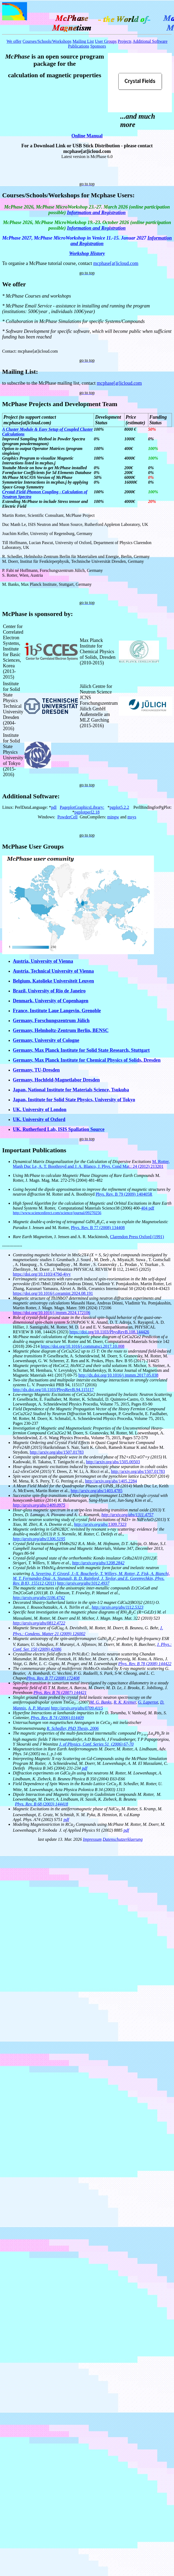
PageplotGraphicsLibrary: (82, 807)
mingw (113, 817)
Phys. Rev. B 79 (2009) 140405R (124, 1194)
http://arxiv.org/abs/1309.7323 (100, 1524)
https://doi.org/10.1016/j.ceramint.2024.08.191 (53, 1293)
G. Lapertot (148, 1702)
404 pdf (147, 1208)
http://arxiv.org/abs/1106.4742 (39, 1597)
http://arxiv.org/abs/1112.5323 (117, 1607)
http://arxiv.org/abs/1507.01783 (57, 1452)
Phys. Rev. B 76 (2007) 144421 (59, 1692)
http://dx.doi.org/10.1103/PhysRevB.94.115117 (53, 1389)
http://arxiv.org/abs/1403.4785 (96, 1490)
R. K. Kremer (125, 1702)
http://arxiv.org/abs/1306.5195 (39, 1539)
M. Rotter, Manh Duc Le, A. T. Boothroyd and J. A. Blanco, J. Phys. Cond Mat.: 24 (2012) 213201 (91, 1164)
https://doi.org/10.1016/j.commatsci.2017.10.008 (82, 1346)
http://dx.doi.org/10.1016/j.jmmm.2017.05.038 (118, 1375)
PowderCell (67, 817)
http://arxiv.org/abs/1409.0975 (39, 1505)
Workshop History (87, 253)
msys (131, 817)
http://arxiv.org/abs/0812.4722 (39, 1623)
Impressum (92, 1839)
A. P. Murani (39, 1708)
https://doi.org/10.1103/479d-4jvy (42, 1274)
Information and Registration (96, 212)
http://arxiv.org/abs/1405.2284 (111, 1481)
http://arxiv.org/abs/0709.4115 (77, 1708)
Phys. (20, 1804)
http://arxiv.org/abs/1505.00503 (113, 1462)
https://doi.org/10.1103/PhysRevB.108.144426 (109, 1332)
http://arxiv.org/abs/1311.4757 (127, 1514)
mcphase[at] (105, 263)
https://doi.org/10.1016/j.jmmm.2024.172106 (51, 1312)
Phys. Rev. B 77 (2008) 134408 (98, 1227)
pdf (84, 1768)
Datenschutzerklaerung (122, 1839)
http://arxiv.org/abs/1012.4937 (83, 1583)
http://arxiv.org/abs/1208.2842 (98, 1563)
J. (159, 1644)
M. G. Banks (101, 1702)
